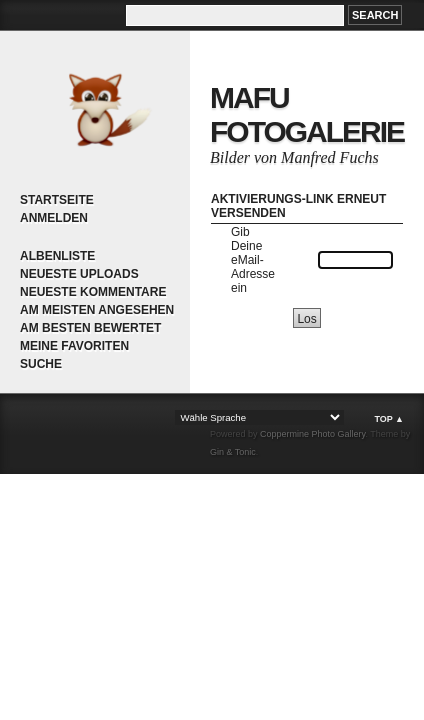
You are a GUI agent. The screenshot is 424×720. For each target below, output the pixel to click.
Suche (41, 364)
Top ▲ (389, 419)
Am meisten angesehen (97, 310)
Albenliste (57, 256)
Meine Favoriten (74, 346)
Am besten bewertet (90, 328)
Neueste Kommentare (93, 292)
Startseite (57, 200)
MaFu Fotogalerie (307, 114)
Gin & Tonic (233, 452)
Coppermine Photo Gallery (312, 434)
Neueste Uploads (79, 274)
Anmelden (54, 218)
